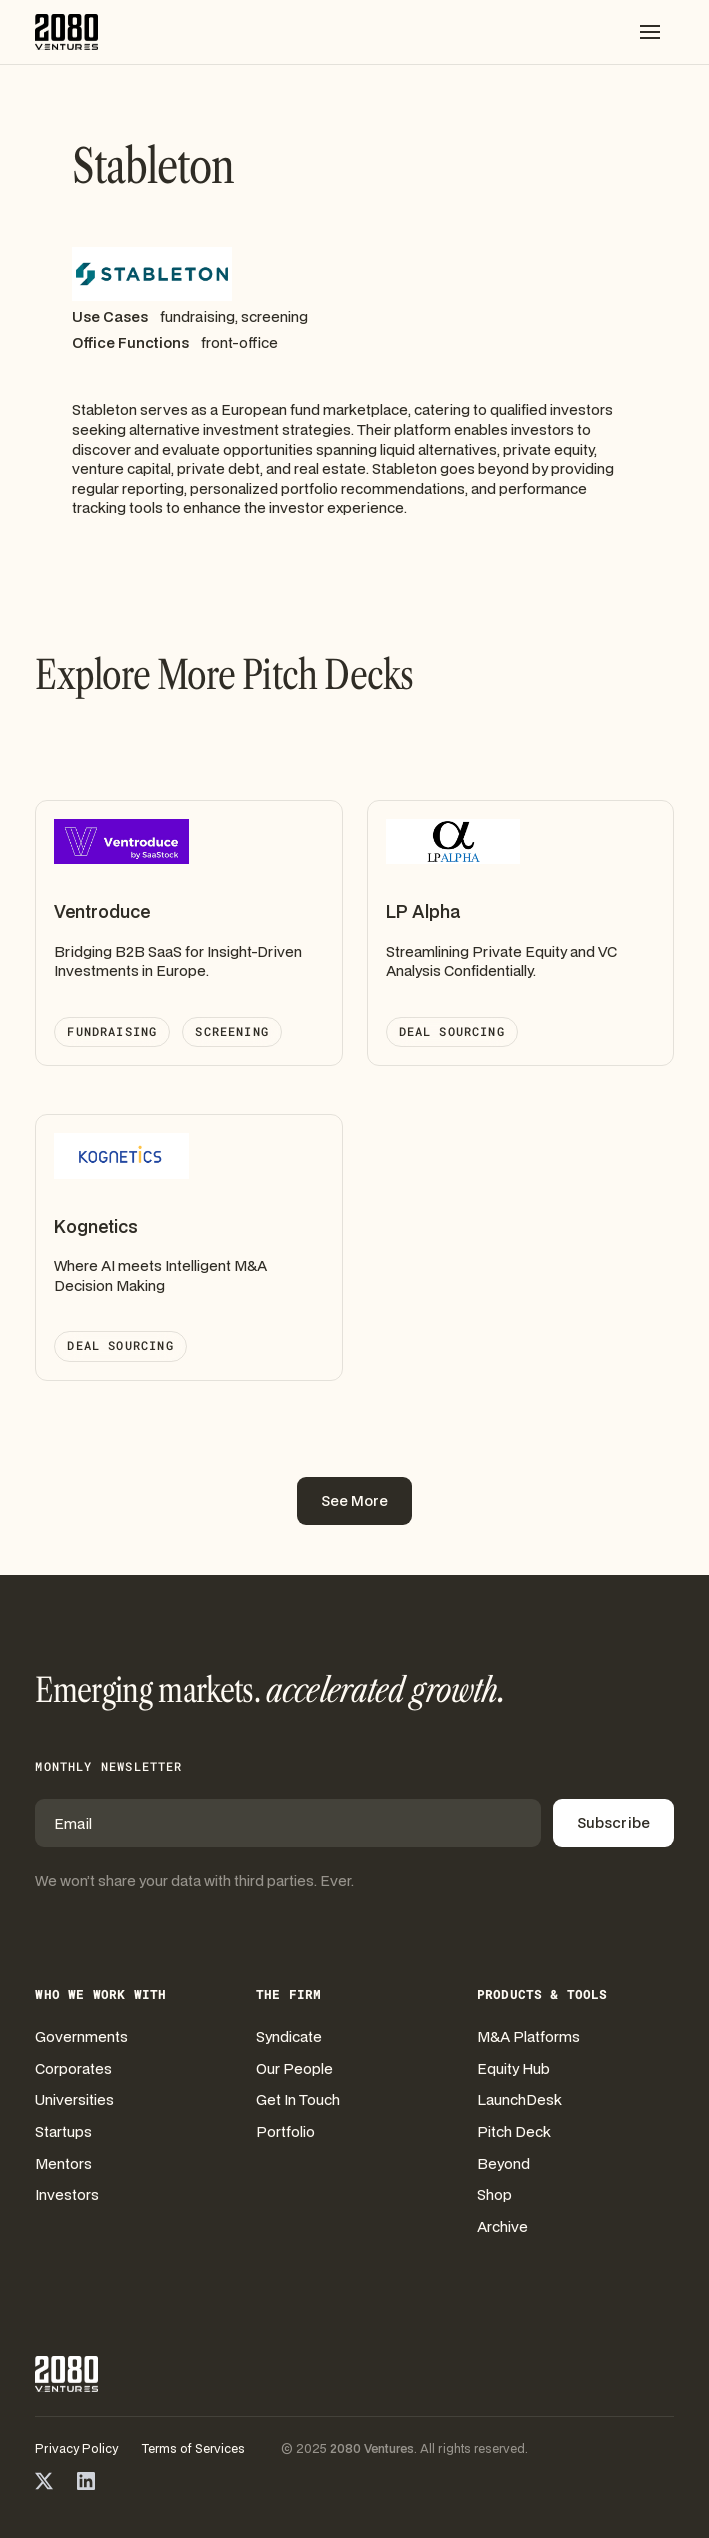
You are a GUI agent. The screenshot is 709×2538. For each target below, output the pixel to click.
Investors (67, 2194)
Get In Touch (298, 2099)
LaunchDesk (519, 2099)
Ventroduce (102, 911)
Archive (502, 2226)
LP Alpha (423, 911)
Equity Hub (513, 2068)
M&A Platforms (528, 2036)
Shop (494, 2194)
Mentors (63, 2163)
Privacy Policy (76, 2449)
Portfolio (285, 2131)
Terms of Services (193, 2449)
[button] (650, 32)
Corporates (73, 2068)
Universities (74, 2099)
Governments (81, 2036)
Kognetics (96, 1226)
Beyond (503, 2163)
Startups (63, 2131)
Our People (294, 2068)
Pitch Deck (514, 2131)
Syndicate (289, 2036)
